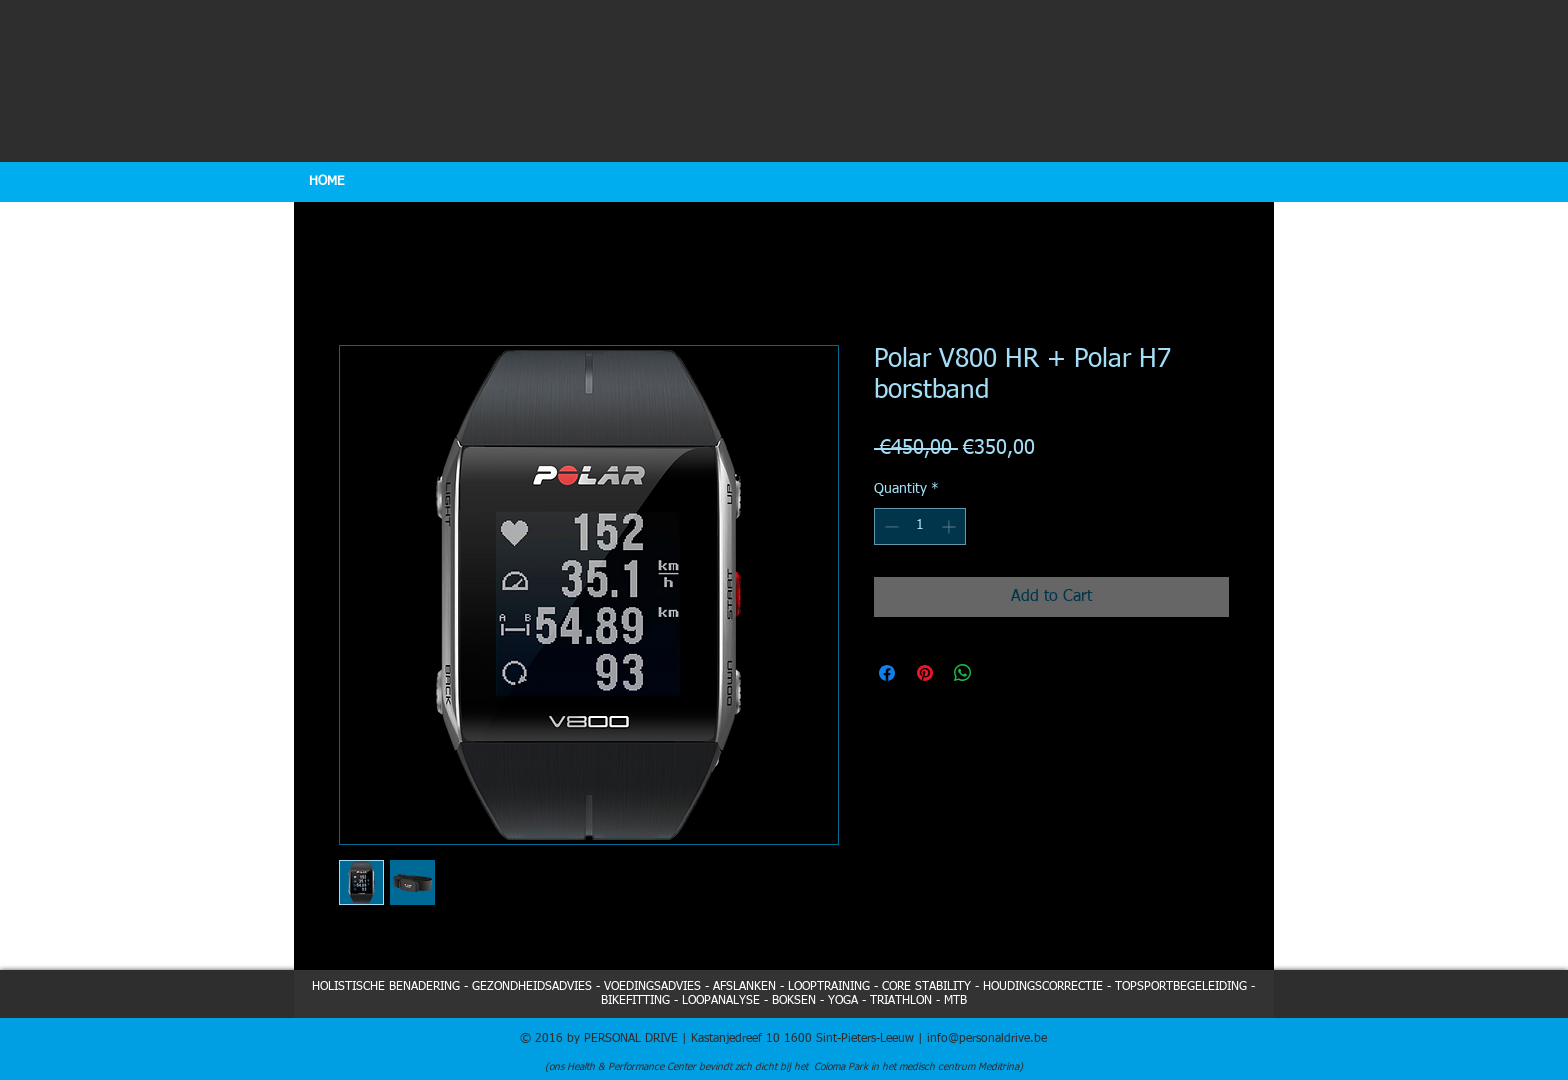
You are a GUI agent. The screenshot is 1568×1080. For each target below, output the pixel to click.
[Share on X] (1001, 673)
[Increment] (950, 526)
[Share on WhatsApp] (963, 673)
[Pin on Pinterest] (925, 673)
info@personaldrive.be (987, 1039)
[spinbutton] (920, 526)
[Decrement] (889, 526)
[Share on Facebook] (887, 673)
